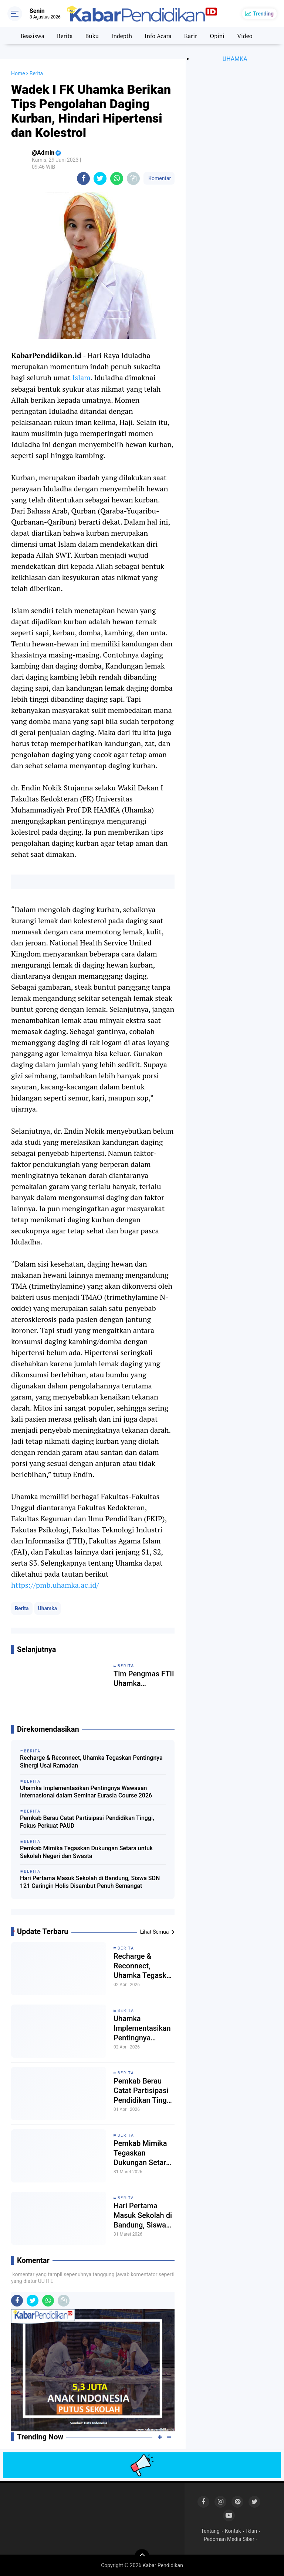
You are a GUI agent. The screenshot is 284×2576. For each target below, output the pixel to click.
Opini (217, 36)
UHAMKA (235, 58)
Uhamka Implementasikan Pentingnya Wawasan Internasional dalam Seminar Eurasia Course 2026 (86, 1792)
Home (18, 73)
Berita (65, 36)
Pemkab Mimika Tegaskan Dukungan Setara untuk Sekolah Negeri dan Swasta (86, 1852)
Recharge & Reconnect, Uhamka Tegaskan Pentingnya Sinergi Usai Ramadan (91, 1761)
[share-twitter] (100, 178)
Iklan (251, 2531)
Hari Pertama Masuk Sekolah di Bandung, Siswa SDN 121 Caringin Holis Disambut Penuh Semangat (90, 1882)
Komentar (159, 178)
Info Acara (158, 36)
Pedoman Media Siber (229, 2539)
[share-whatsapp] (116, 178)
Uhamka (47, 1608)
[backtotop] (142, 2556)
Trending (263, 14)
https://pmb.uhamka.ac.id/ (55, 1585)
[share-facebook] (83, 178)
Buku (91, 36)
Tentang (210, 2531)
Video (245, 36)
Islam (81, 377)
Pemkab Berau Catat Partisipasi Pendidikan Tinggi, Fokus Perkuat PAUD (87, 1821)
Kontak (233, 2531)
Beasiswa (32, 36)
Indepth (121, 36)
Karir (190, 36)
